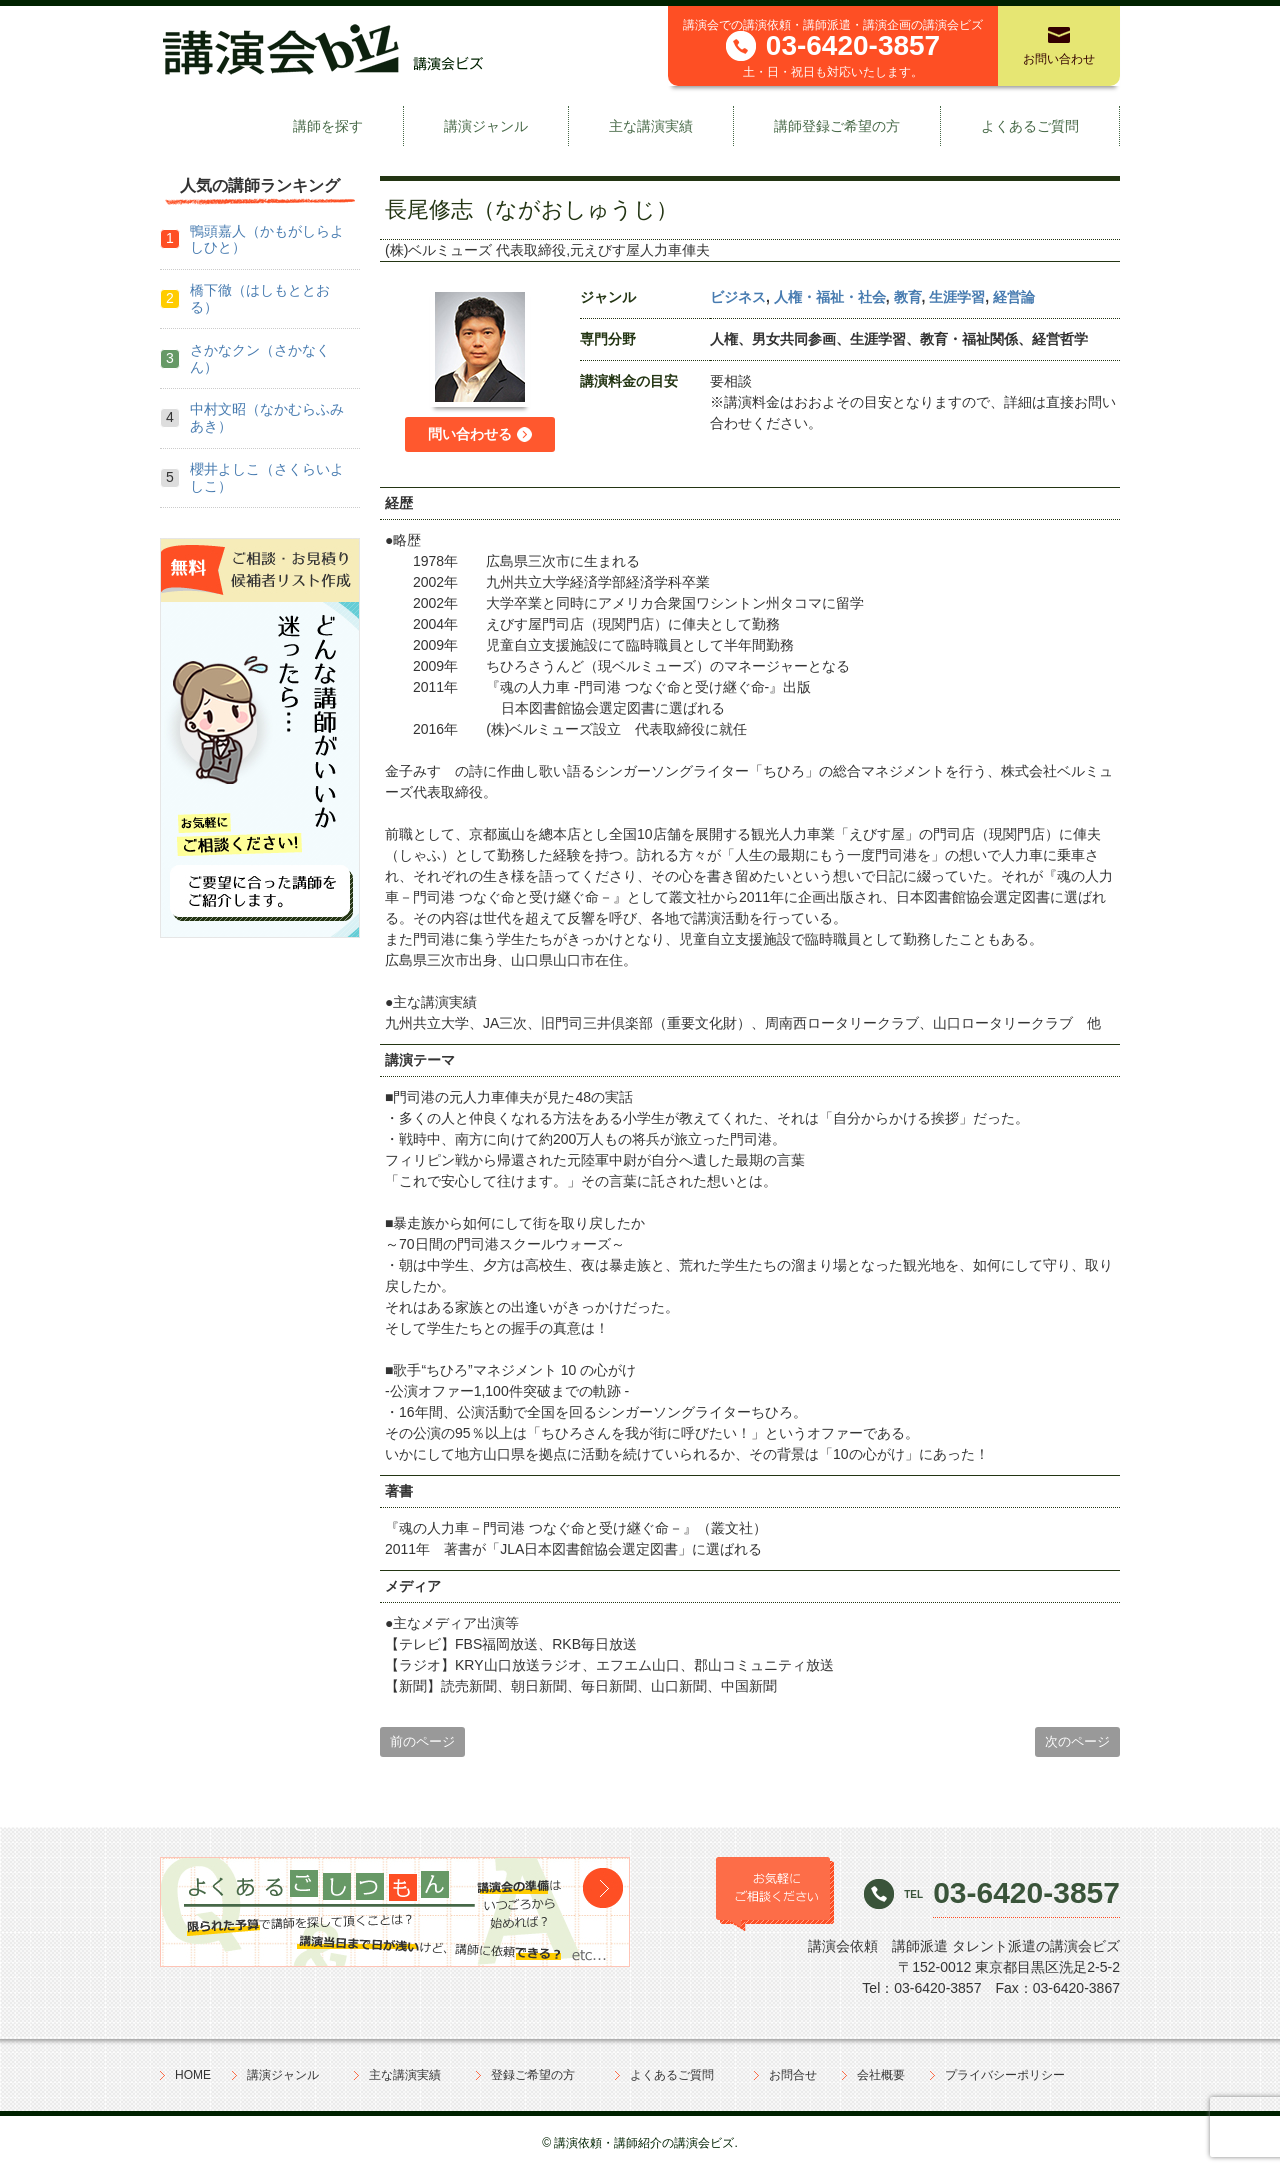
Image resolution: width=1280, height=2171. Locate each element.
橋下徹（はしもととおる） (260, 298)
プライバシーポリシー (1005, 2075)
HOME (193, 2075)
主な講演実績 (651, 126)
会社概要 (881, 2075)
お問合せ (793, 2075)
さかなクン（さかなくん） (260, 358)
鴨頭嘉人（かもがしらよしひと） (267, 239)
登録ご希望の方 (533, 2075)
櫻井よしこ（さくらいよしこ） (267, 477)
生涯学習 (957, 297)
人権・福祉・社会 (830, 297)
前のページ (422, 1741)
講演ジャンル (486, 126)
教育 (908, 297)
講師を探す (328, 126)
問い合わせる (470, 434)
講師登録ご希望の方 (837, 126)
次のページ (1077, 1741)
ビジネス (738, 297)
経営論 (1014, 297)
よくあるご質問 (1030, 126)
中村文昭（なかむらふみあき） (267, 417)
